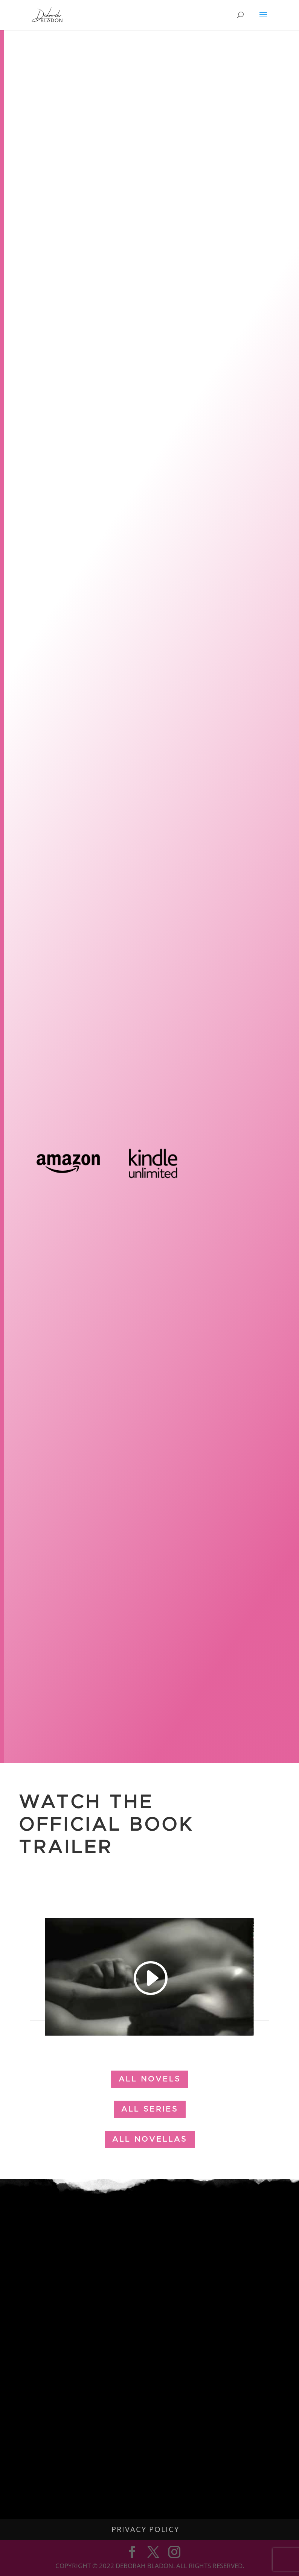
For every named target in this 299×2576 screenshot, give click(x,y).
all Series (149, 2109)
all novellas (149, 2139)
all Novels (150, 2079)
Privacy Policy (145, 2529)
